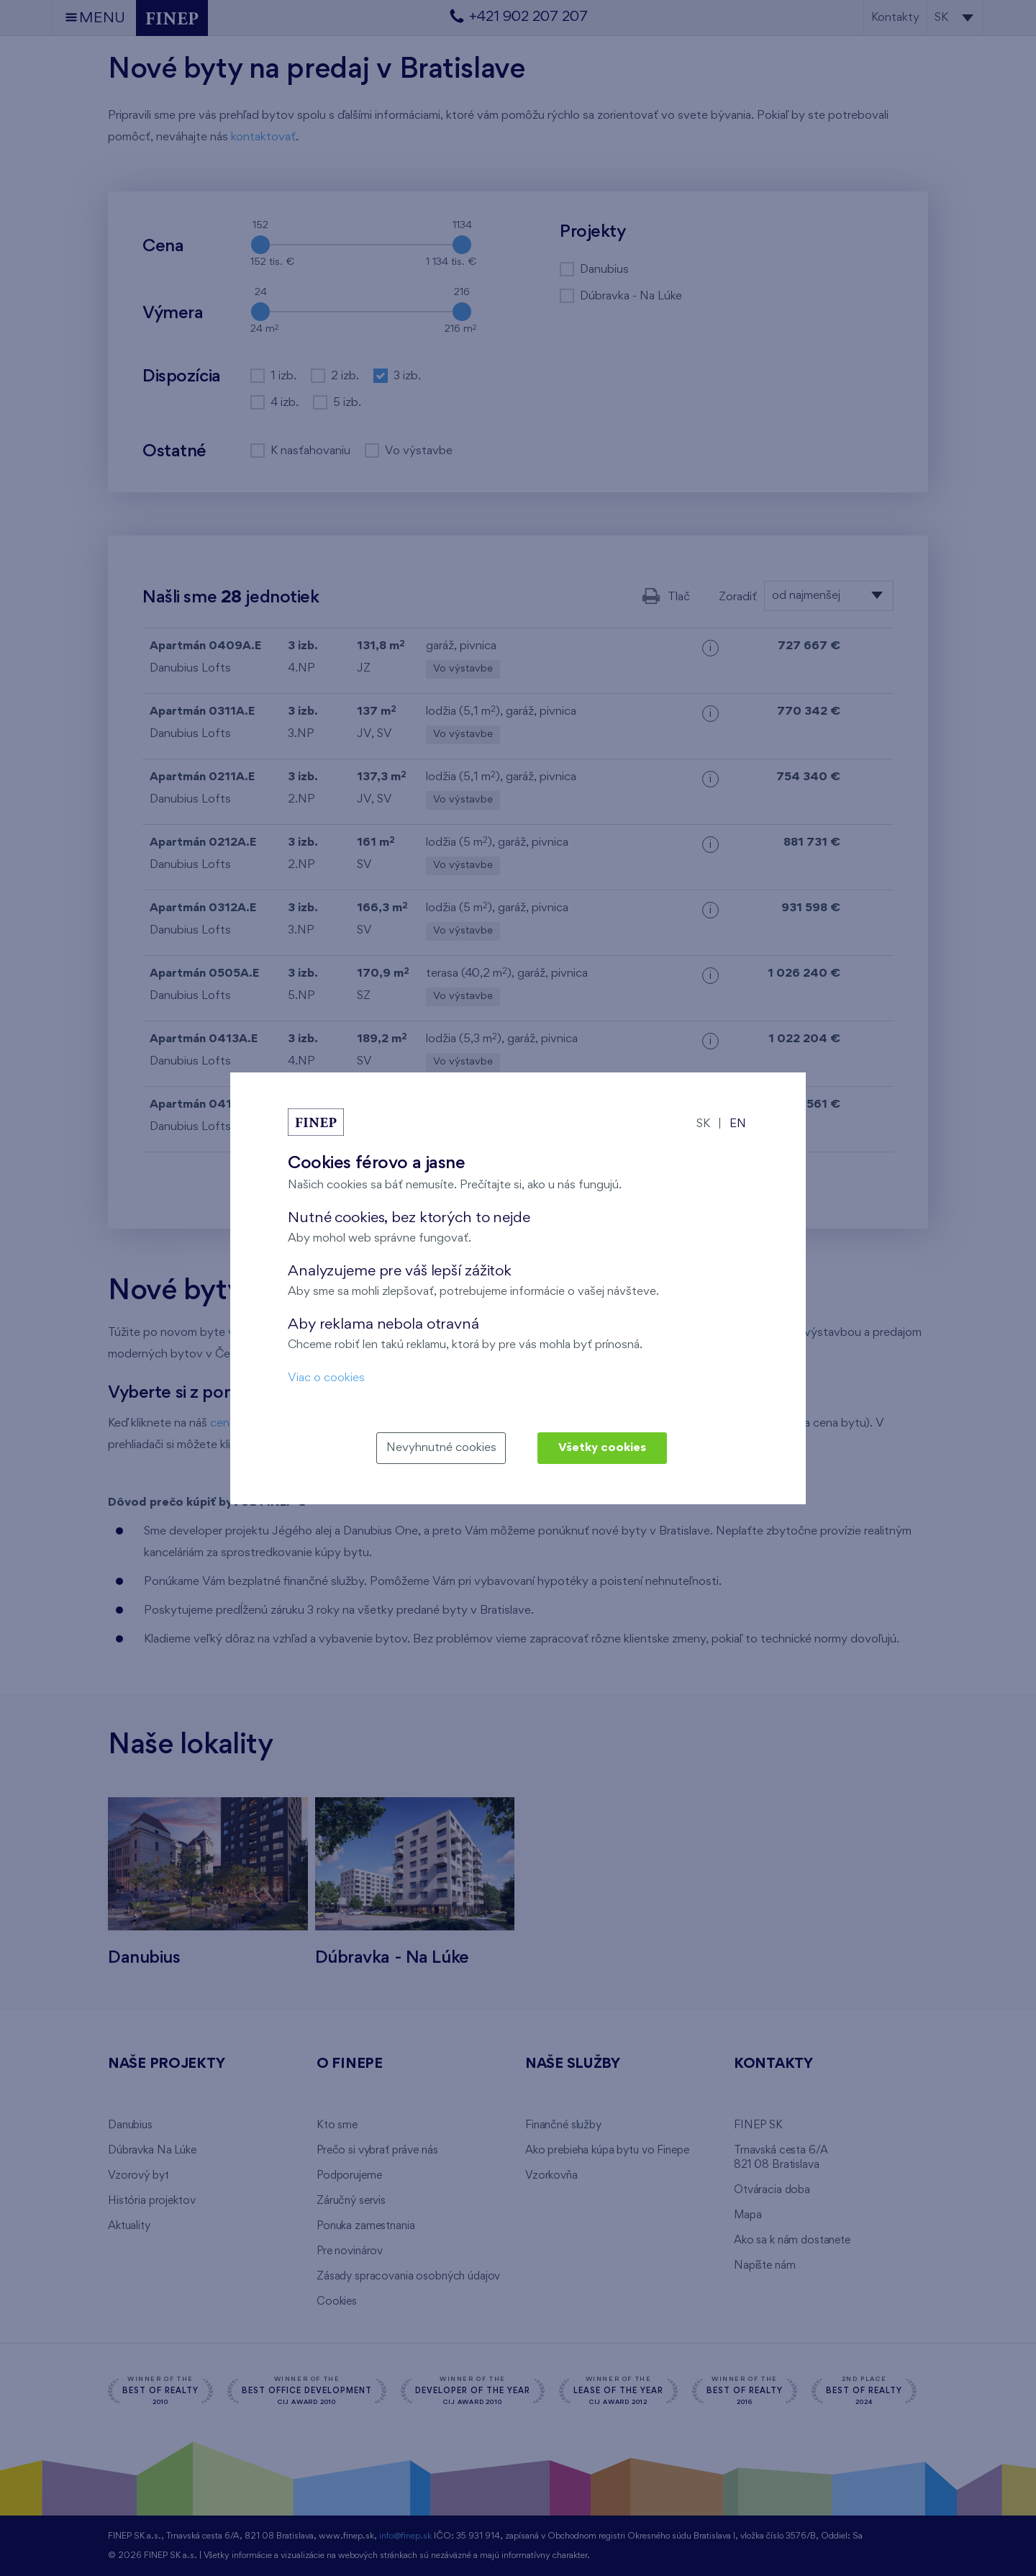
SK (703, 1123)
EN (738, 1123)
